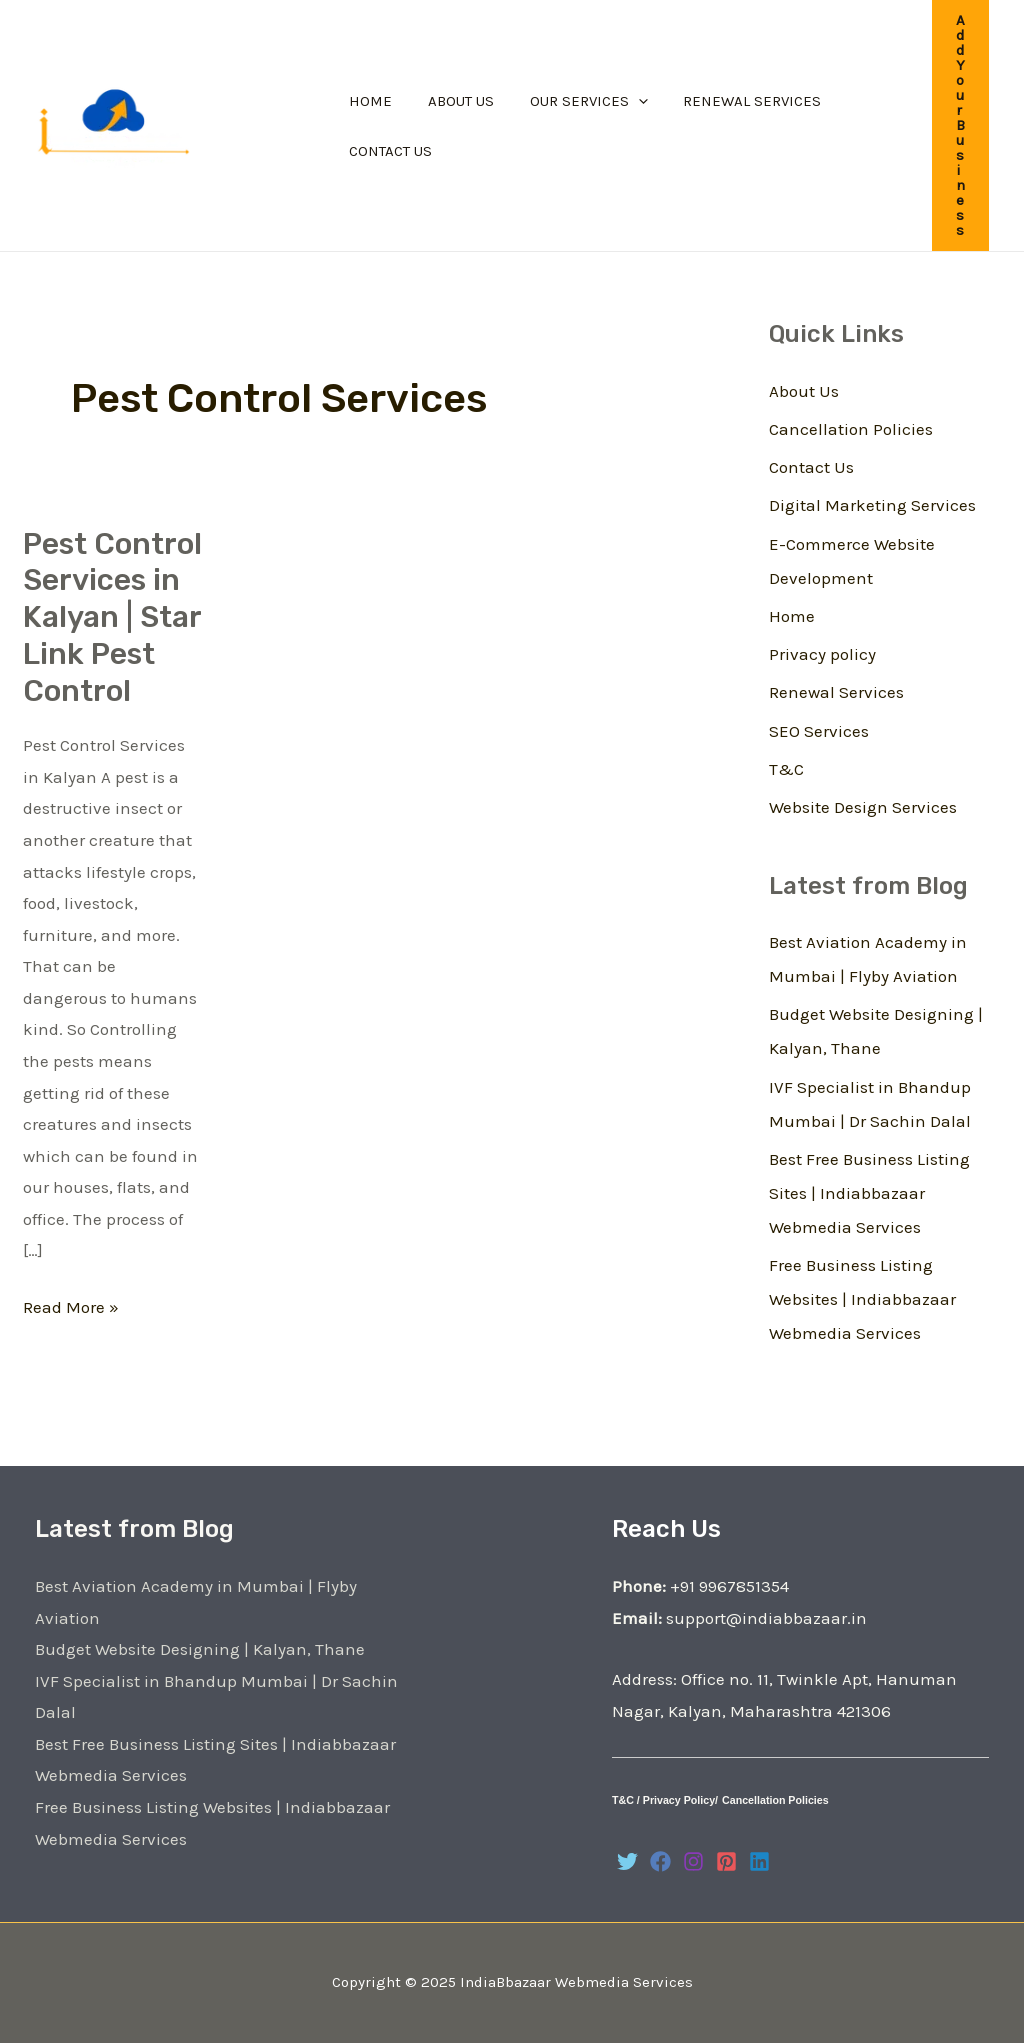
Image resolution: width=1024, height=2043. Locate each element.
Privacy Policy (679, 1800)
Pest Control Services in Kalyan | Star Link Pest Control (112, 618)
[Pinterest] (726, 1861)
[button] (960, 125)
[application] (623, 101)
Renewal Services (836, 692)
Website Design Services (863, 807)
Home (792, 616)
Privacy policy (822, 654)
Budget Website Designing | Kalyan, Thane (200, 1649)
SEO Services (819, 731)
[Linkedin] (759, 1861)
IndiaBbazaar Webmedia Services (576, 1982)
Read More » (71, 1304)
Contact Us (811, 467)
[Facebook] (660, 1861)
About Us (804, 391)
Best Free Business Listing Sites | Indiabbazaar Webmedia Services (869, 1193)
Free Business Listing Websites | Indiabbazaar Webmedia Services (862, 1299)
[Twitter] (627, 1861)
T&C (786, 769)
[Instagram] (693, 1861)
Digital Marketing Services (872, 505)
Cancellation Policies (851, 429)
